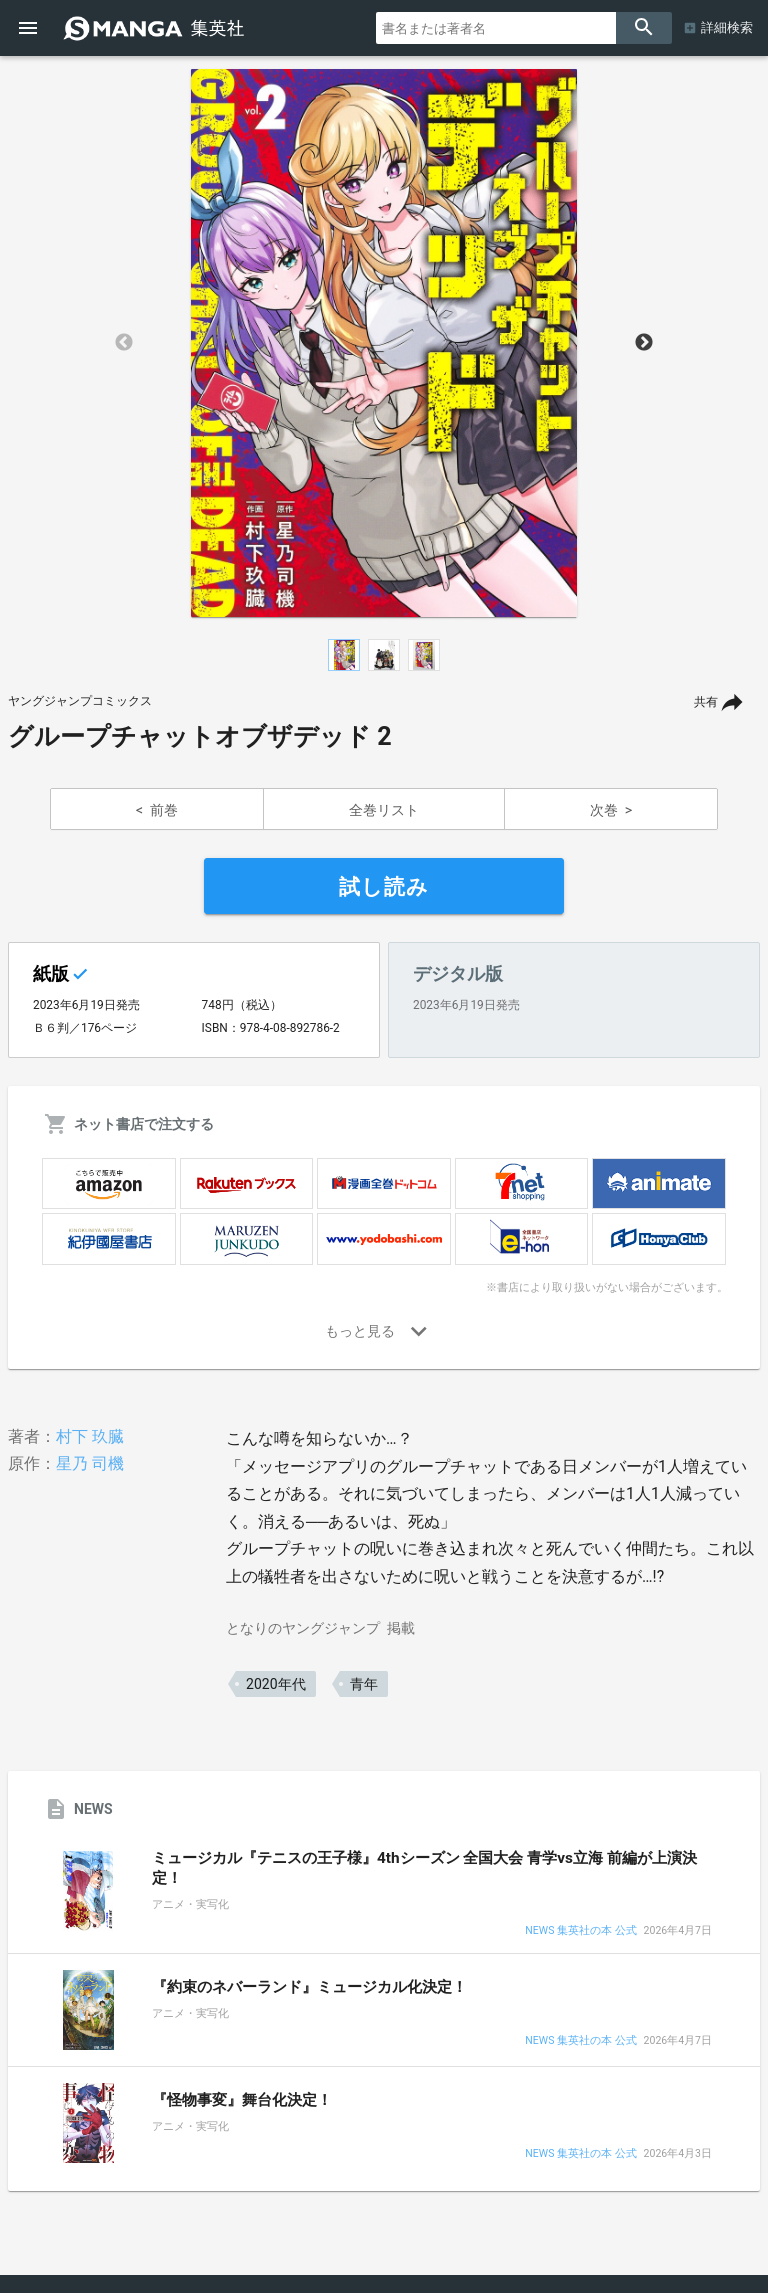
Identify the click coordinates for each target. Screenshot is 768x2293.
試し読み (384, 887)
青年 (364, 1684)
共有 (706, 702)
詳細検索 (727, 27)
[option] (384, 343)
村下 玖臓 (90, 1436)
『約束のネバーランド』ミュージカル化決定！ (309, 1987)
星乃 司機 (90, 1463)
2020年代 (275, 1684)
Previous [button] (124, 343)
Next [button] (644, 343)
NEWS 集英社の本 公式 (580, 1931)
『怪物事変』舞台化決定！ (242, 2100)
